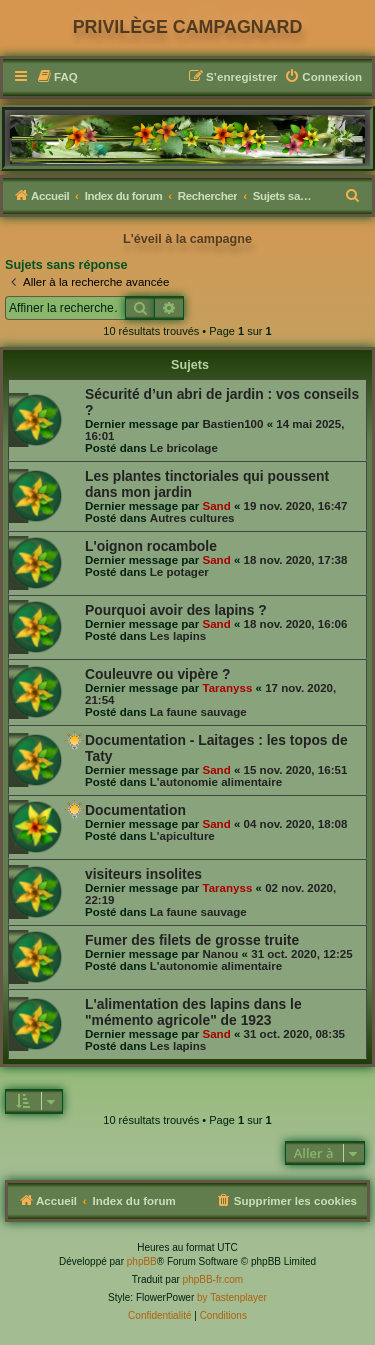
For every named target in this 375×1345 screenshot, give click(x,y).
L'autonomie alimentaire (216, 782)
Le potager (179, 572)
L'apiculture (182, 836)
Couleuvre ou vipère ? (158, 674)
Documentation (135, 810)
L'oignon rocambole (151, 546)
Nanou (220, 954)
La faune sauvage (198, 712)
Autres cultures (192, 518)
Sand (216, 506)
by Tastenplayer (232, 1297)
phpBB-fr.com (213, 1279)
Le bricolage (184, 448)
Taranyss (227, 688)
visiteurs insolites (143, 874)
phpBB (142, 1261)
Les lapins (178, 636)
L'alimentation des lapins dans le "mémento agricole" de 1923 (193, 1012)
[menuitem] (57, 77)
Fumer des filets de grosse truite (192, 940)
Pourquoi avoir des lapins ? (176, 610)
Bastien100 (232, 424)
